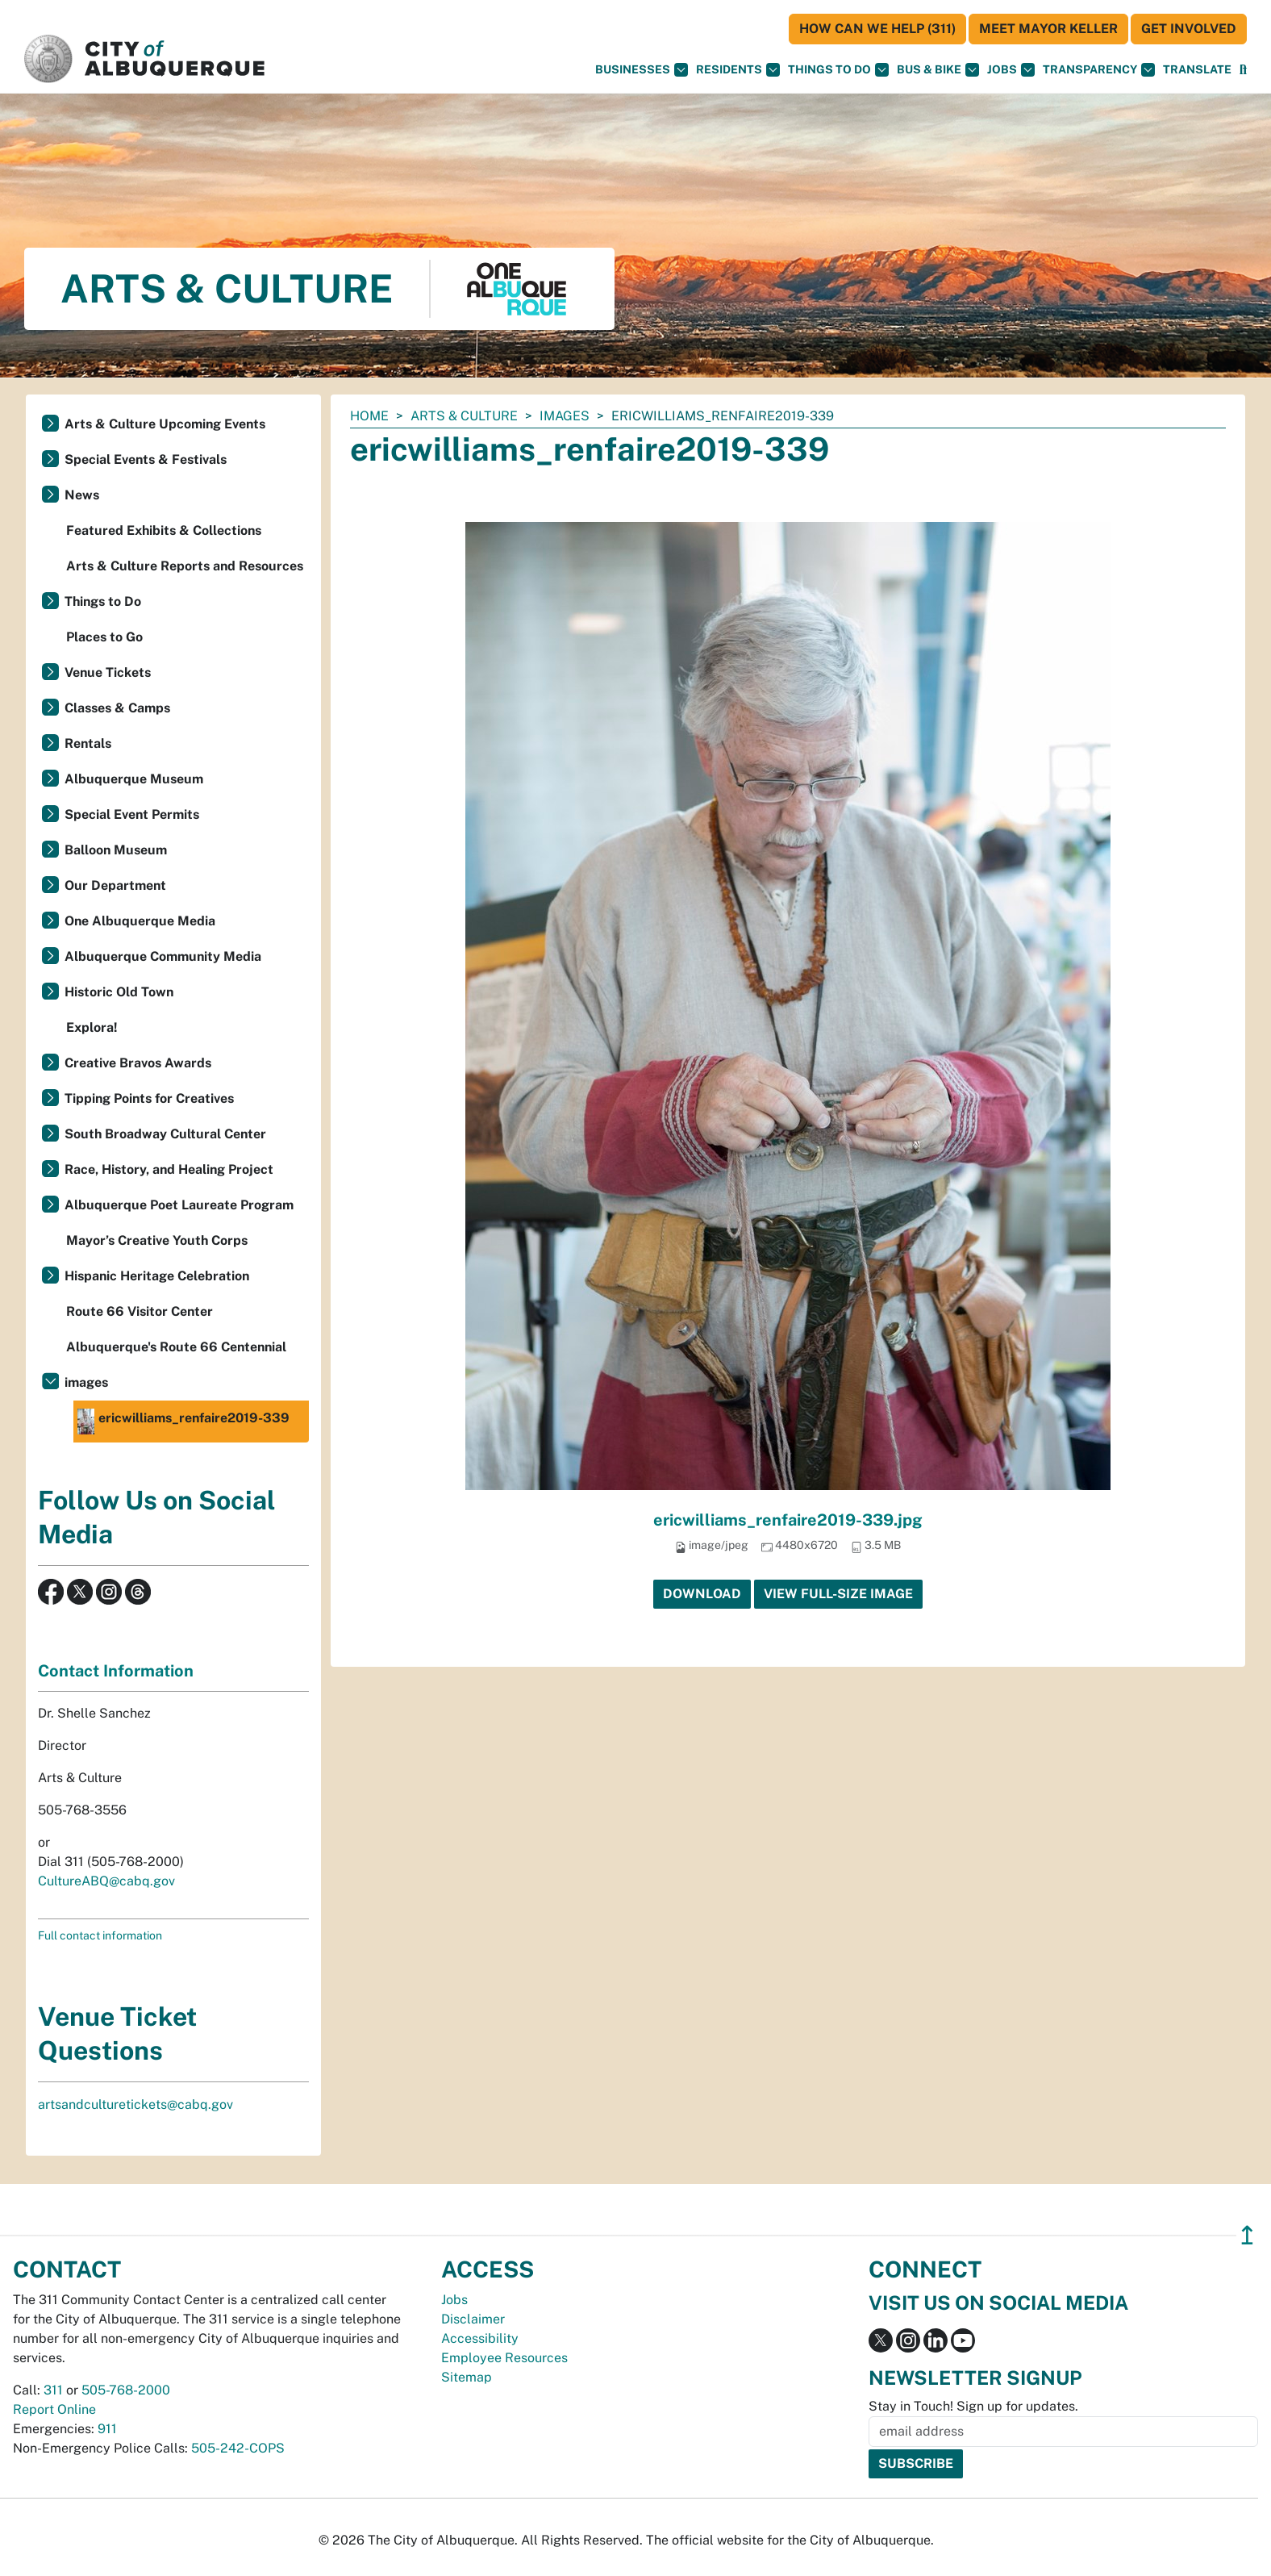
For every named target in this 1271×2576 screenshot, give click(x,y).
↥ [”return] (1247, 2235)
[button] (1197, 70)
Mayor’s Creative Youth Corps (157, 1240)
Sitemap (466, 2377)
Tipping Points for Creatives (149, 1098)
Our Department (115, 885)
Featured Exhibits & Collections (163, 530)
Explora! (92, 1027)
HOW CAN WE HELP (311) (877, 28)
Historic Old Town (119, 992)
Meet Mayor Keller (1048, 28)
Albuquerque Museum (134, 779)
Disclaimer (473, 2319)
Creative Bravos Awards (138, 1063)
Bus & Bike (938, 70)
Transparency (1099, 70)
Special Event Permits (132, 814)
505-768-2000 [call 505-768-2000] (125, 2390)
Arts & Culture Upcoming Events (165, 424)
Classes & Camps (117, 708)
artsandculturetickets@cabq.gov (135, 2104)
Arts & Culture (464, 416)
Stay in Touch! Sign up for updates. (973, 2406)
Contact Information (116, 1670)
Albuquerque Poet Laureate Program (179, 1205)
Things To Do (838, 70)
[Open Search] (1243, 69)
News (82, 495)
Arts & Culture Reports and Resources (184, 566)
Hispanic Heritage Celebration (157, 1276)
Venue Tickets (108, 672)
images (565, 416)
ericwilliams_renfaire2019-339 (183, 1421)
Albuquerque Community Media (163, 956)
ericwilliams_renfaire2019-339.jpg (788, 1520)
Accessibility (480, 2338)
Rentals (88, 743)
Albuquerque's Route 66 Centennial (176, 1347)
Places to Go (104, 637)
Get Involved (1188, 28)
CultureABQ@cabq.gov (106, 1881)
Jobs (1011, 70)
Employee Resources (504, 2357)
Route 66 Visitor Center (139, 1311)
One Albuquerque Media (140, 921)
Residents (738, 70)
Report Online (54, 2409)
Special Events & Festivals (146, 459)
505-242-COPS (238, 2448)
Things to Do (103, 601)
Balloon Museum (116, 850)
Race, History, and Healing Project (169, 1169)
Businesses (641, 70)
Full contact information (100, 1935)
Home (369, 416)
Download (702, 1593)
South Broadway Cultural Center (165, 1134)
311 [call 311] (53, 2390)
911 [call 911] (107, 2428)
